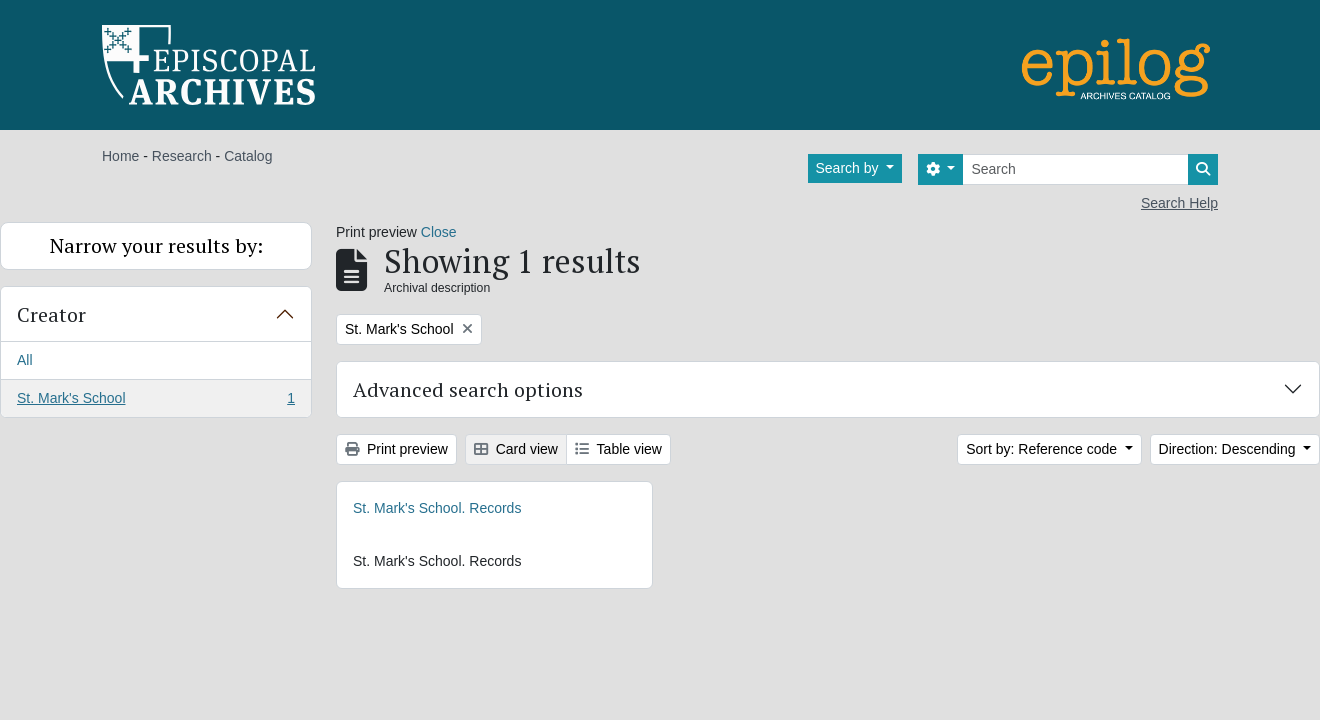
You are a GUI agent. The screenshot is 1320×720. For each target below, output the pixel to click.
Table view (618, 449)
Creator (51, 314)
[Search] (1075, 169)
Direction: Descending (1229, 449)
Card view (516, 449)
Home (120, 156)
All (25, 360)
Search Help (1179, 203)
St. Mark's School (155, 402)
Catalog (248, 156)
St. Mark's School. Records (437, 508)
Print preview (396, 449)
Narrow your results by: (156, 245)
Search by (849, 168)
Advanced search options (468, 389)
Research (182, 156)
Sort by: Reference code (1043, 449)
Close (439, 232)
